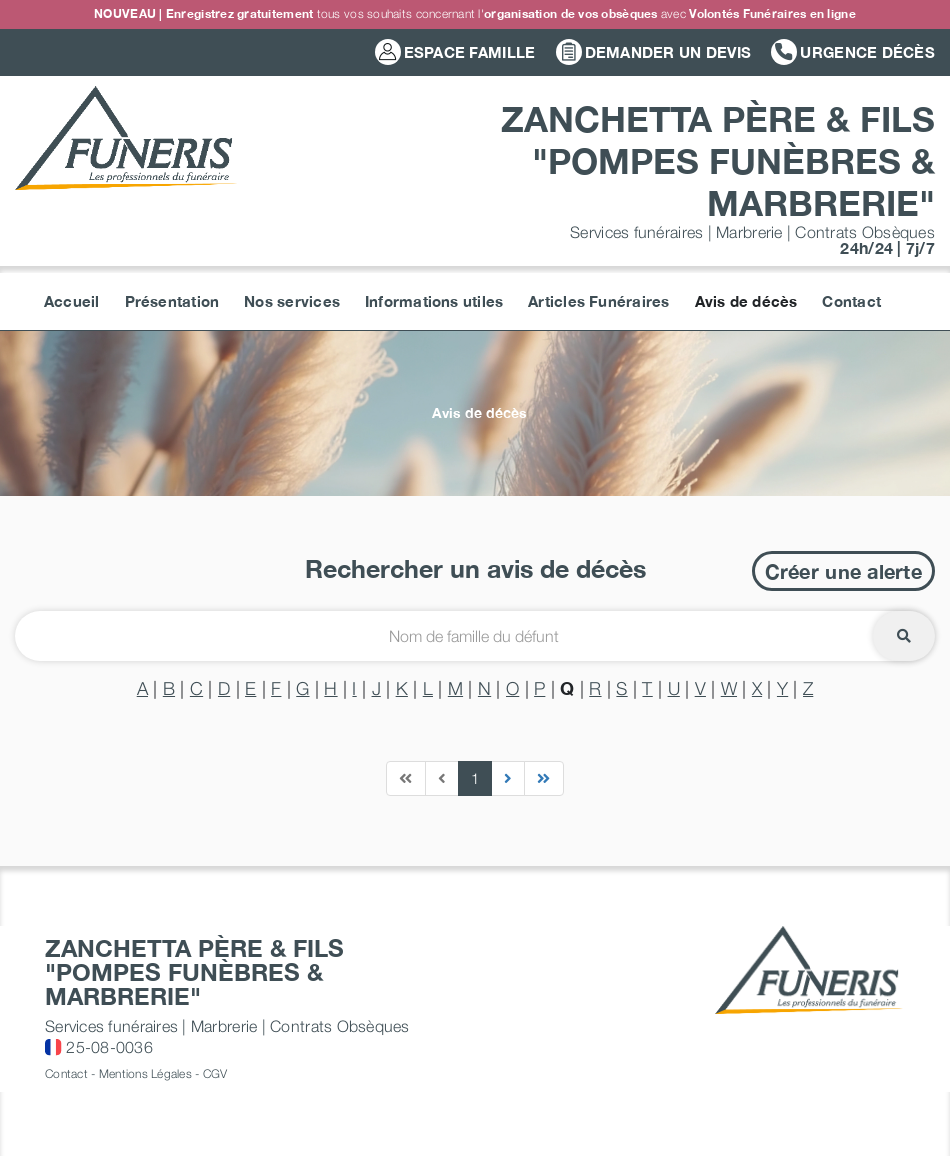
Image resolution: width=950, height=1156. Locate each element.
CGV (215, 1073)
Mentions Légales (145, 1073)
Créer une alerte (843, 571)
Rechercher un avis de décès (475, 568)
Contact (66, 1073)
